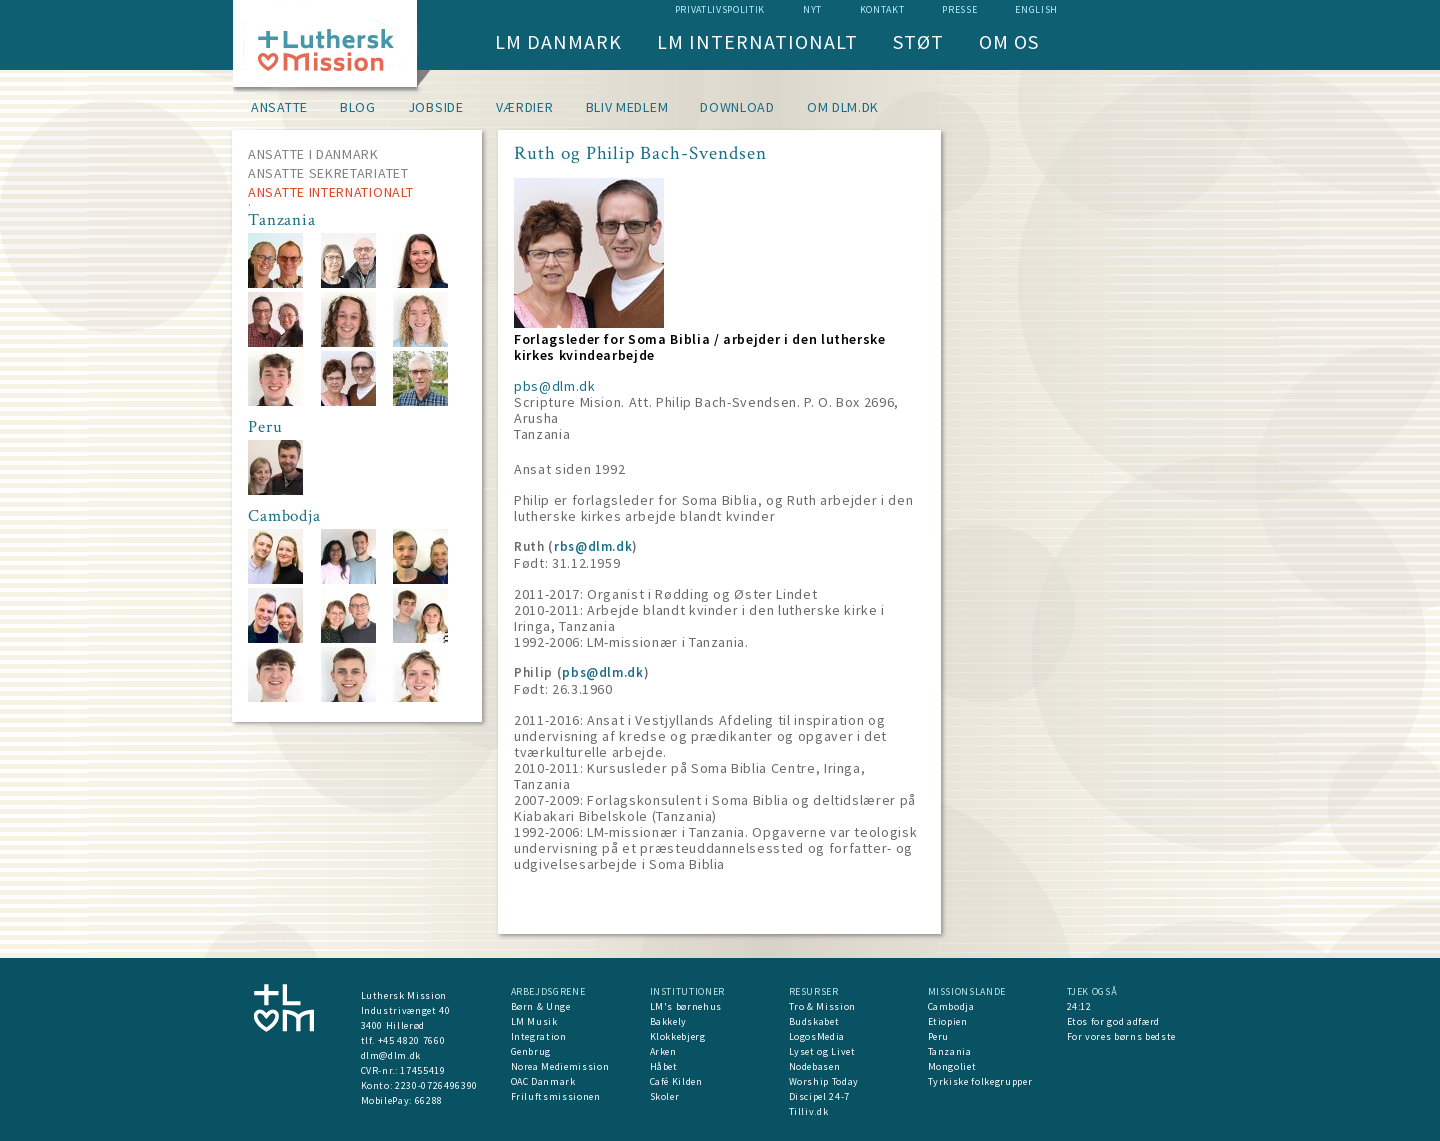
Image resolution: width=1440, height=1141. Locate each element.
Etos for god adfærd (1113, 1021)
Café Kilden (676, 1081)
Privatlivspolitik (720, 9)
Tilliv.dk (809, 1111)
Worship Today (824, 1081)
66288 (429, 1100)
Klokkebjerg (678, 1036)
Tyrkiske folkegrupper (980, 1081)
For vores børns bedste (1121, 1036)
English (1036, 9)
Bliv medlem (627, 107)
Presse (959, 9)
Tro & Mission (822, 1006)
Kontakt (882, 9)
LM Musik (534, 1021)
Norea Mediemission (560, 1066)
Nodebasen (815, 1066)
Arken (663, 1051)
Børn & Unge (541, 1006)
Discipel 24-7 (819, 1096)
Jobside (436, 107)
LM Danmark (558, 41)
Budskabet (814, 1021)
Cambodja (951, 1006)
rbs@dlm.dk (593, 546)
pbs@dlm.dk (555, 386)
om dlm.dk (843, 107)
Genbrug (531, 1051)
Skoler (665, 1096)
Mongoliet (952, 1066)
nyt (812, 9)
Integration (539, 1036)
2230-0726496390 (436, 1085)
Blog (358, 107)
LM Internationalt (757, 41)
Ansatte (279, 107)
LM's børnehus (686, 1006)
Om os (1009, 41)
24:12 (1079, 1006)
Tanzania (950, 1051)
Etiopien (948, 1021)
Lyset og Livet (822, 1051)
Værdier (525, 107)
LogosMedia (817, 1036)
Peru (939, 1036)
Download (737, 107)
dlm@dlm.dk (391, 1055)
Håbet (664, 1066)
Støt (918, 41)
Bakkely (669, 1021)
